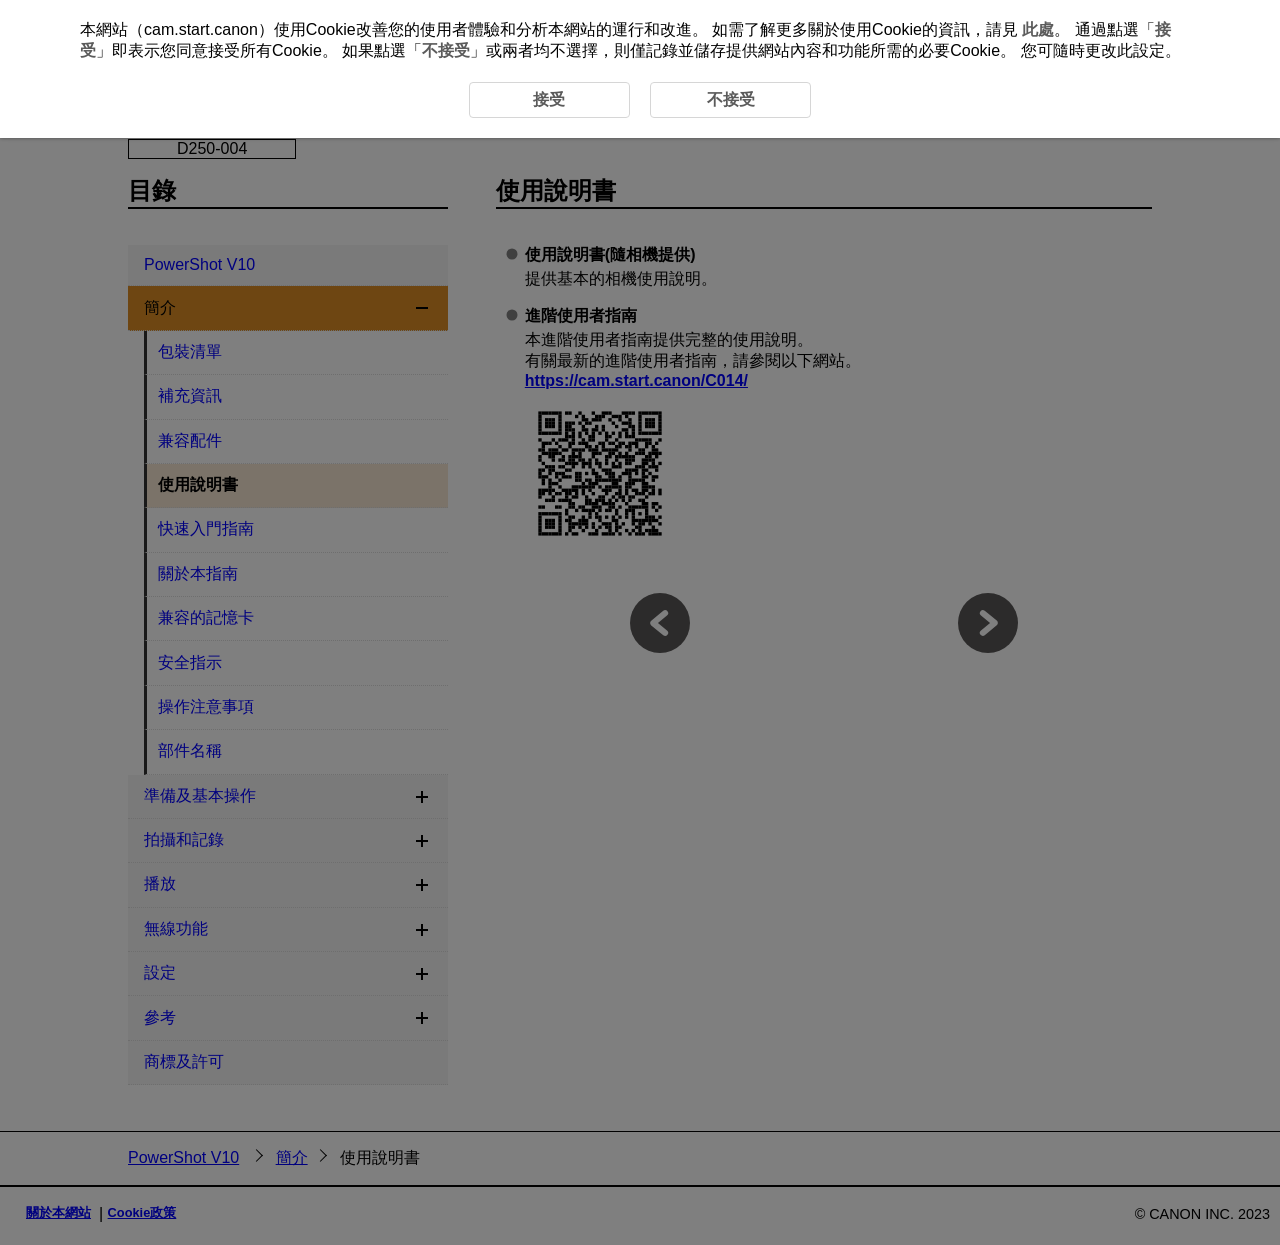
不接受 (446, 50)
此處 (1038, 29)
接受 (549, 99)
